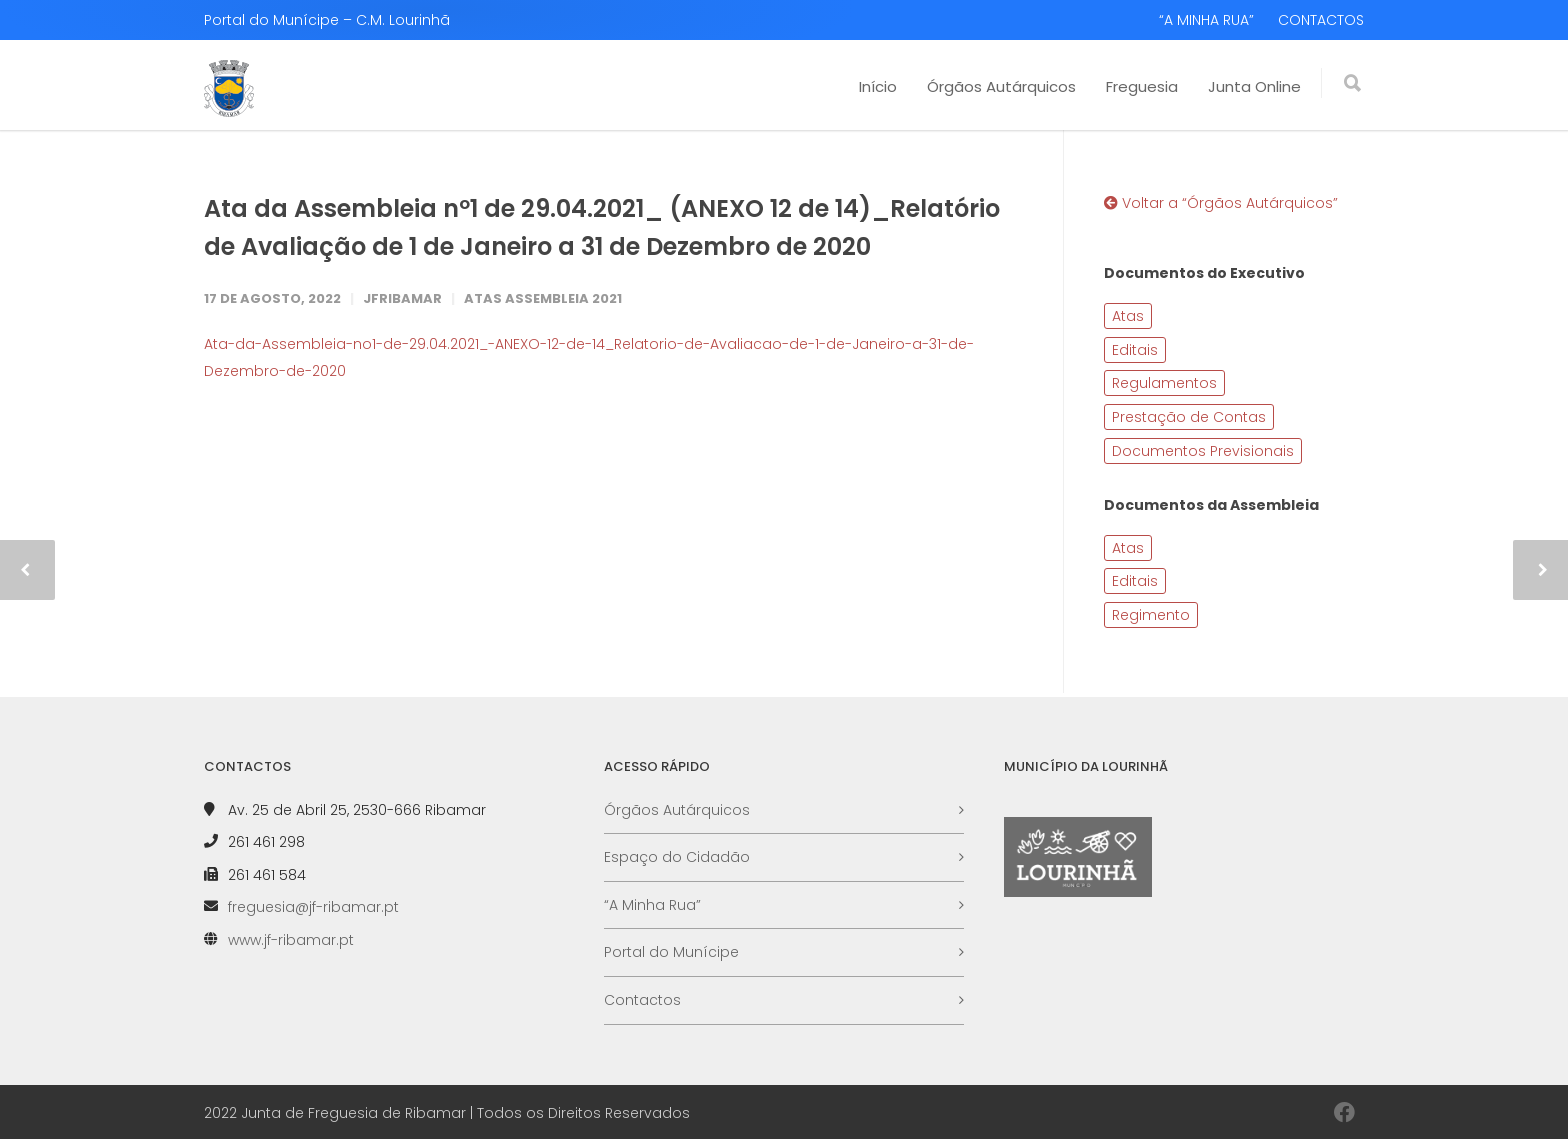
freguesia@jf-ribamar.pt (313, 907)
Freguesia (1142, 86)
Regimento (1151, 615)
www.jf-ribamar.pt (291, 940)
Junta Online (1254, 86)
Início (878, 86)
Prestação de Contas (1189, 417)
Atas (1128, 316)
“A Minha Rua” (652, 905)
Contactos (642, 1000)
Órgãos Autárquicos (1001, 86)
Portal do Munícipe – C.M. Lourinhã (327, 20)
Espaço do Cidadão (677, 857)
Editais (1135, 350)
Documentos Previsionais (1203, 451)
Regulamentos (1164, 383)
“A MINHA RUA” (1206, 20)
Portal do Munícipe (671, 952)
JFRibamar (402, 298)
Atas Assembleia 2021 (543, 298)
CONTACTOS (1321, 20)
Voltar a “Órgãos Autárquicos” (1221, 203)
